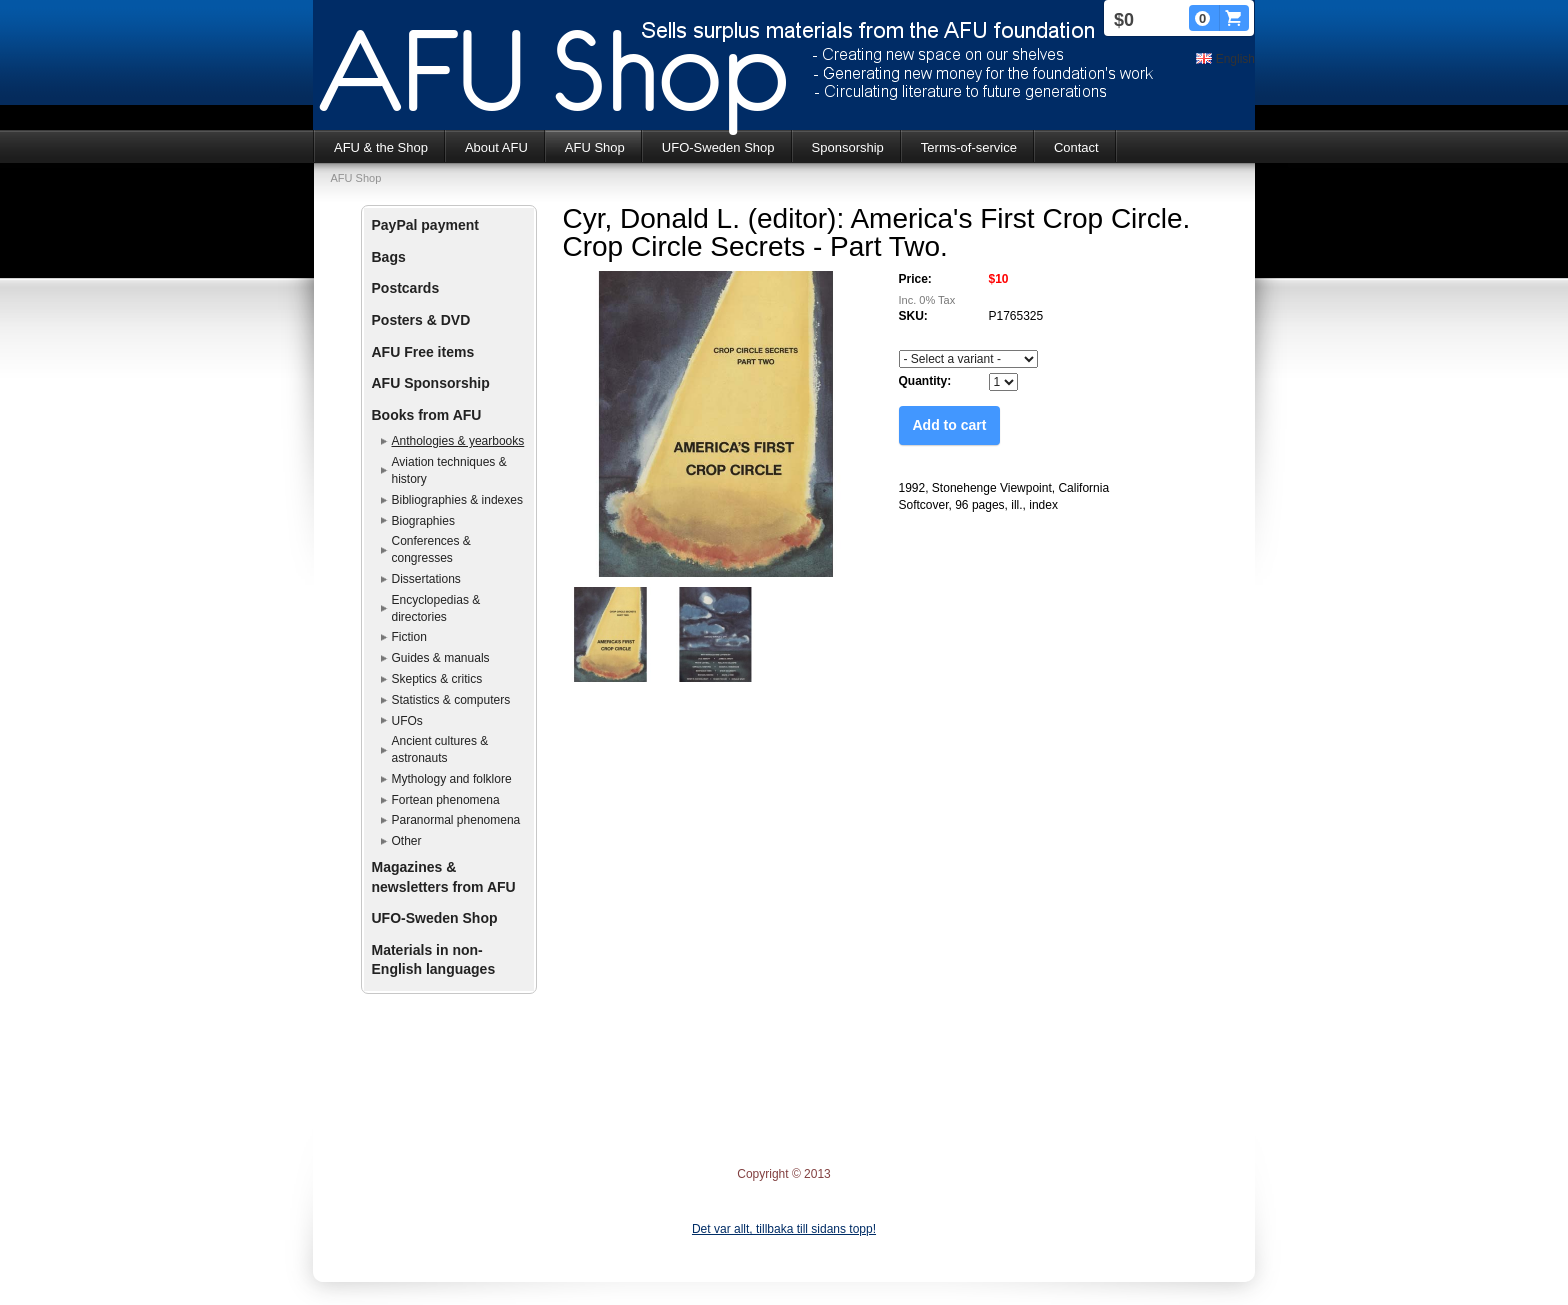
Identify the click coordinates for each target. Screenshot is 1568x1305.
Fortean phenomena (446, 800)
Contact (1076, 147)
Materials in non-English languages (434, 960)
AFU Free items (423, 352)
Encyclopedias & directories (436, 608)
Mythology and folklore (452, 779)
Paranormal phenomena (456, 820)
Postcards (406, 288)
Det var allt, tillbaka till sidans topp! (784, 1229)
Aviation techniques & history (449, 470)
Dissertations (426, 579)
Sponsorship (848, 147)
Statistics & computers (451, 700)
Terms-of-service (969, 147)
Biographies (423, 521)
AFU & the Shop (381, 147)
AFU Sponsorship (431, 383)
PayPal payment (425, 225)
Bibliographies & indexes (457, 500)
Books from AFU (427, 415)
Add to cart (950, 425)
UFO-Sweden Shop (718, 147)
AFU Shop (595, 147)
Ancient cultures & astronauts (440, 749)
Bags (389, 257)
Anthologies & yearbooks (458, 441)
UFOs (407, 721)
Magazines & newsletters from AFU (444, 877)
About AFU (496, 147)
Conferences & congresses (431, 549)
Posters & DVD (421, 320)
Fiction (409, 637)
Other (407, 841)
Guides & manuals (441, 658)
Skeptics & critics (437, 679)
